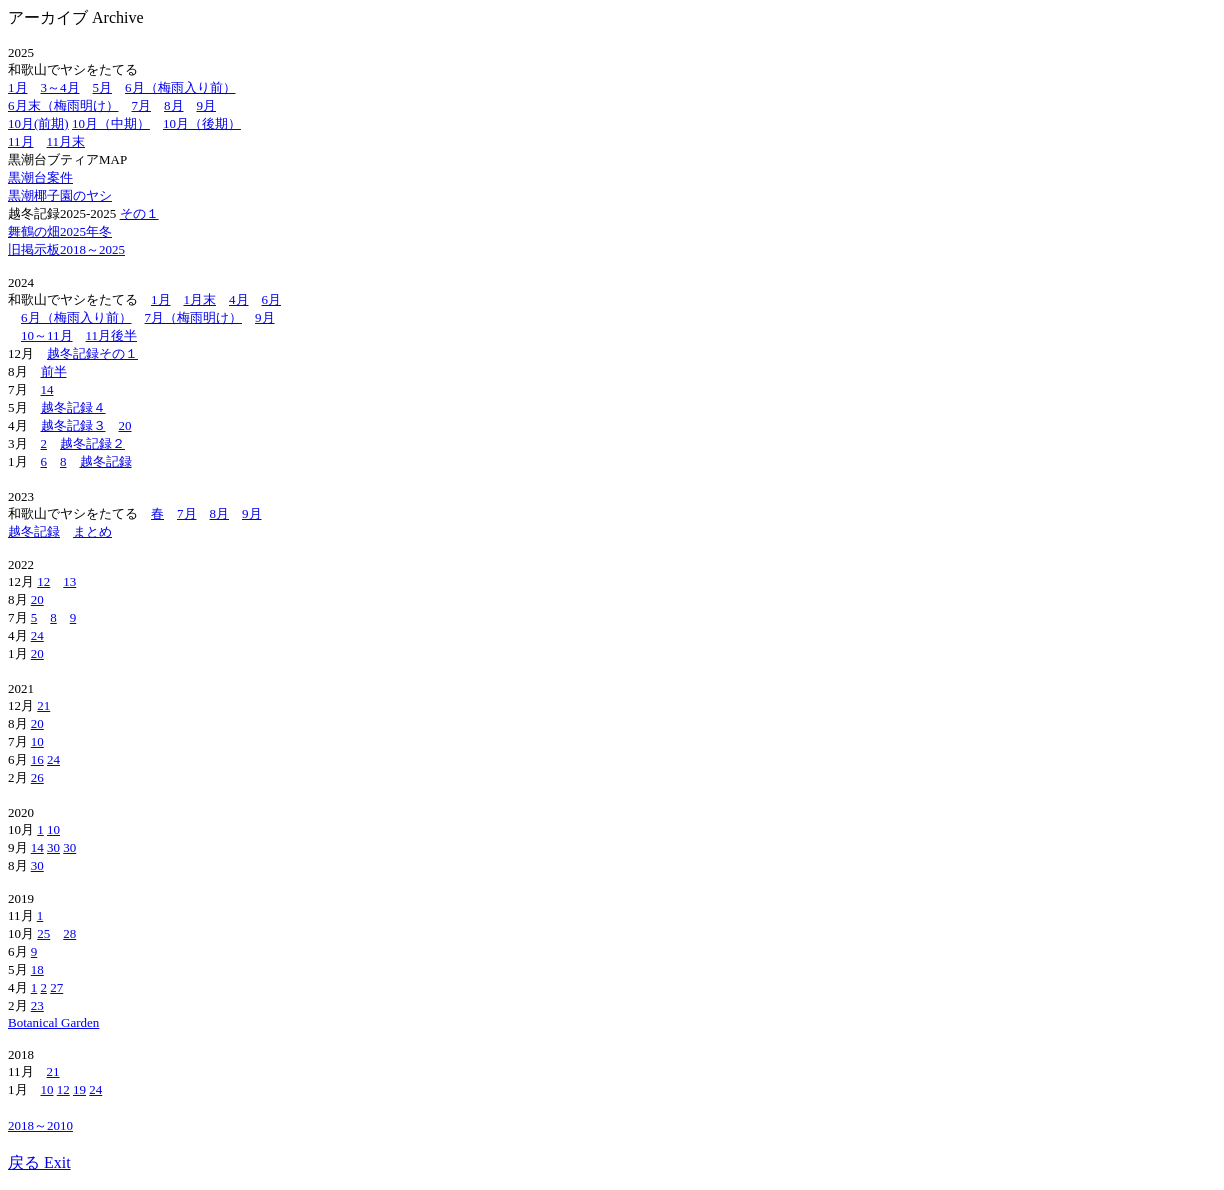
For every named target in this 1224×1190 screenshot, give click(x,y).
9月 (207, 105)
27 (56, 987)
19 (79, 1089)
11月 (21, 141)
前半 (54, 371)
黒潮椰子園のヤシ (60, 195)
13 (69, 581)
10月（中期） (111, 123)
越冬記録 (106, 461)
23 (37, 1005)
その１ (139, 213)
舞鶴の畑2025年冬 (60, 231)
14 (47, 389)
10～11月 (47, 335)
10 (37, 741)
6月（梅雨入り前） (180, 87)
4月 (239, 299)
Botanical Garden (53, 1022)
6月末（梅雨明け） (63, 105)
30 (53, 847)
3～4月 (60, 87)
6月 (272, 299)
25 (43, 933)
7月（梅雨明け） (194, 317)
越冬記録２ (92, 443)
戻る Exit (39, 1162)
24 (37, 635)
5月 (103, 87)
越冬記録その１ (92, 353)
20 (125, 425)
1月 (18, 87)
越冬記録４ (73, 407)
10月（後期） (202, 123)
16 (37, 759)
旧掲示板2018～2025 (66, 249)
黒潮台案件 (40, 177)
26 (37, 777)
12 (43, 581)
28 (69, 933)
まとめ (92, 531)
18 (37, 969)
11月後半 (112, 335)
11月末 (66, 141)
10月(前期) (38, 123)
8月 (174, 105)
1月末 (200, 299)
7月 (142, 105)
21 (43, 705)
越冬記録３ (73, 425)
